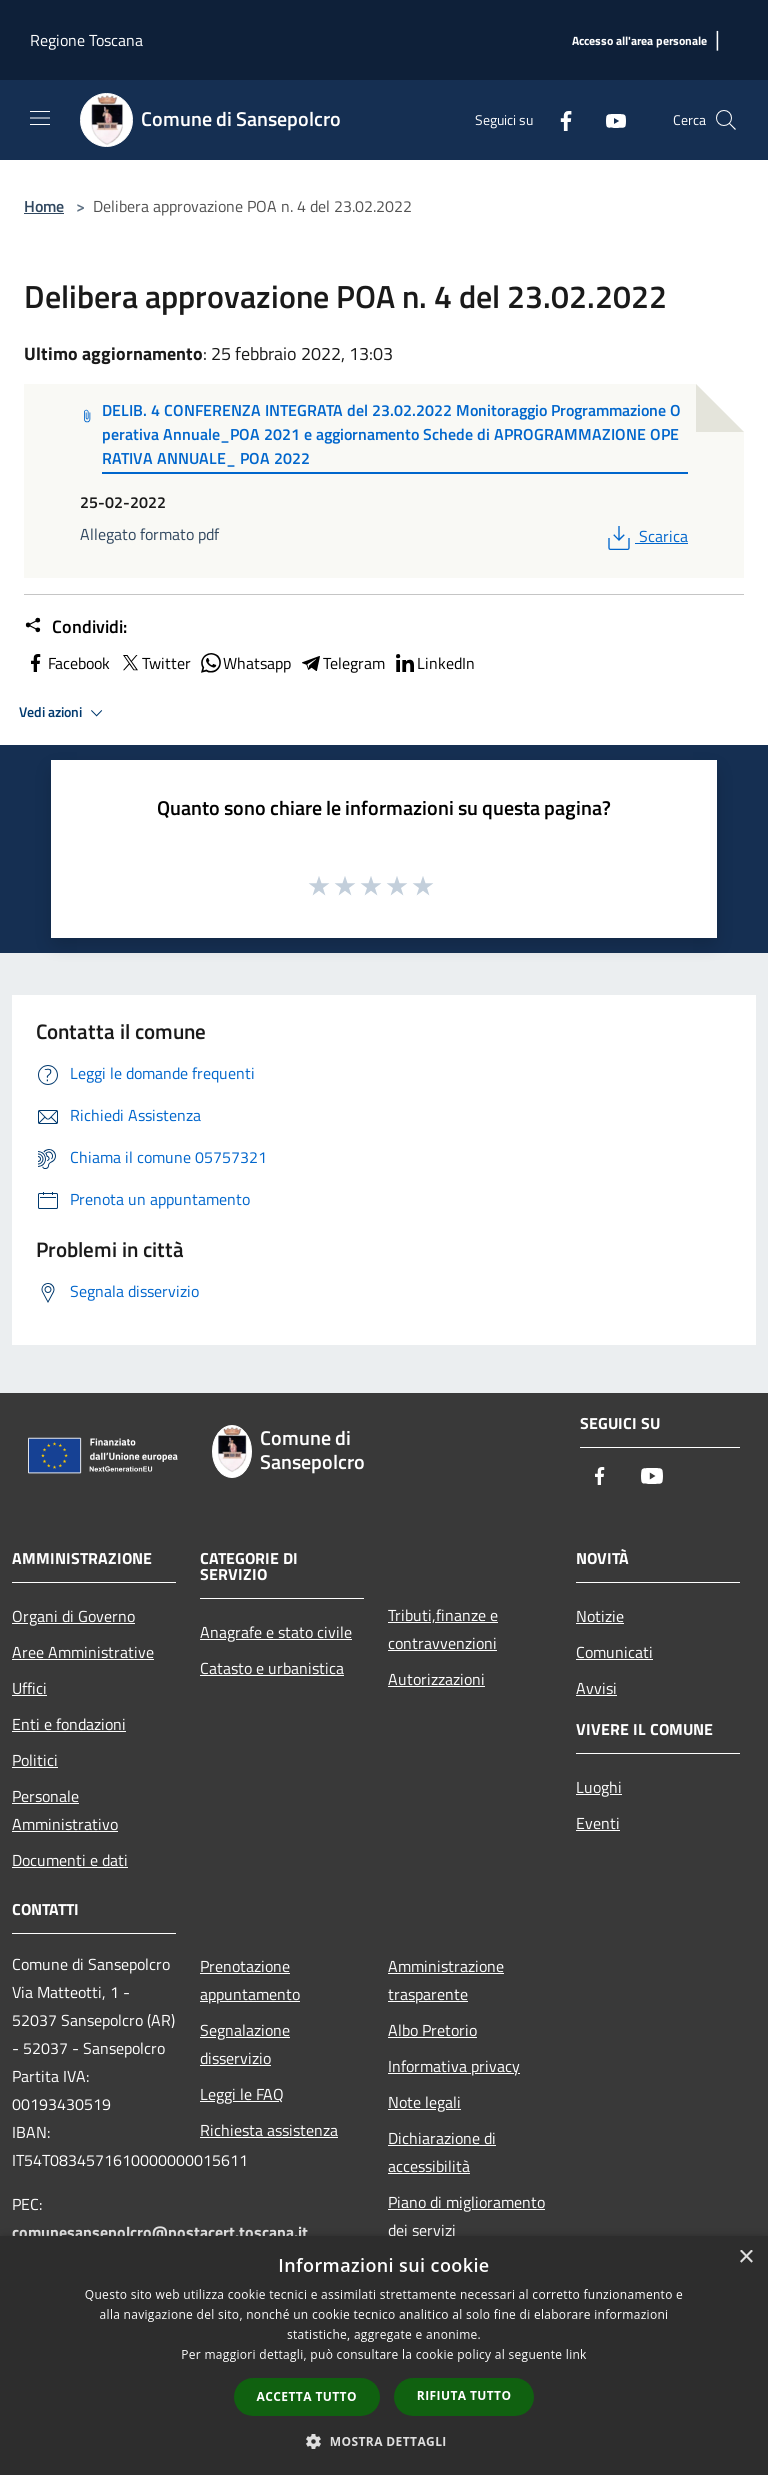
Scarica (645, 536)
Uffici (29, 1688)
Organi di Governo (73, 1616)
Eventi (598, 1823)
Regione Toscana (86, 40)
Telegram (342, 663)
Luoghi (599, 1787)
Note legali (424, 2102)
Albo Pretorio (432, 2030)
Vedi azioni (64, 713)
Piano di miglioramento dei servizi (466, 2216)
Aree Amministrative (83, 1652)
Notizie (600, 1616)
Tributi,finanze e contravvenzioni (443, 1629)
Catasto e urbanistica (272, 1668)
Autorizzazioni (436, 1679)
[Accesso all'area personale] (639, 41)
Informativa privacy (454, 2066)
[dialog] (384, 2355)
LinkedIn (434, 663)
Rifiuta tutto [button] (464, 2395)
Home (44, 206)
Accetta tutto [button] (307, 2396)
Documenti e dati (70, 1860)
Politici (35, 1760)
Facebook (67, 663)
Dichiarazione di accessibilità (442, 2152)
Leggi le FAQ (242, 2094)
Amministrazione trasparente (446, 1980)
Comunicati (614, 1652)
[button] (384, 2441)
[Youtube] (608, 119)
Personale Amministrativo (65, 1810)
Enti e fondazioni (69, 1724)
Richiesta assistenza (269, 2130)
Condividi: (75, 627)
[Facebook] (558, 119)
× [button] (745, 2257)
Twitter (154, 663)
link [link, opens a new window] (576, 2354)
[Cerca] (726, 120)
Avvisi (596, 1688)
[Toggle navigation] (40, 118)
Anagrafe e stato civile (276, 1632)
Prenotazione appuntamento (250, 1980)
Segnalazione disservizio (245, 2044)
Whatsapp (245, 663)
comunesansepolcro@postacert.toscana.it (160, 2232)
